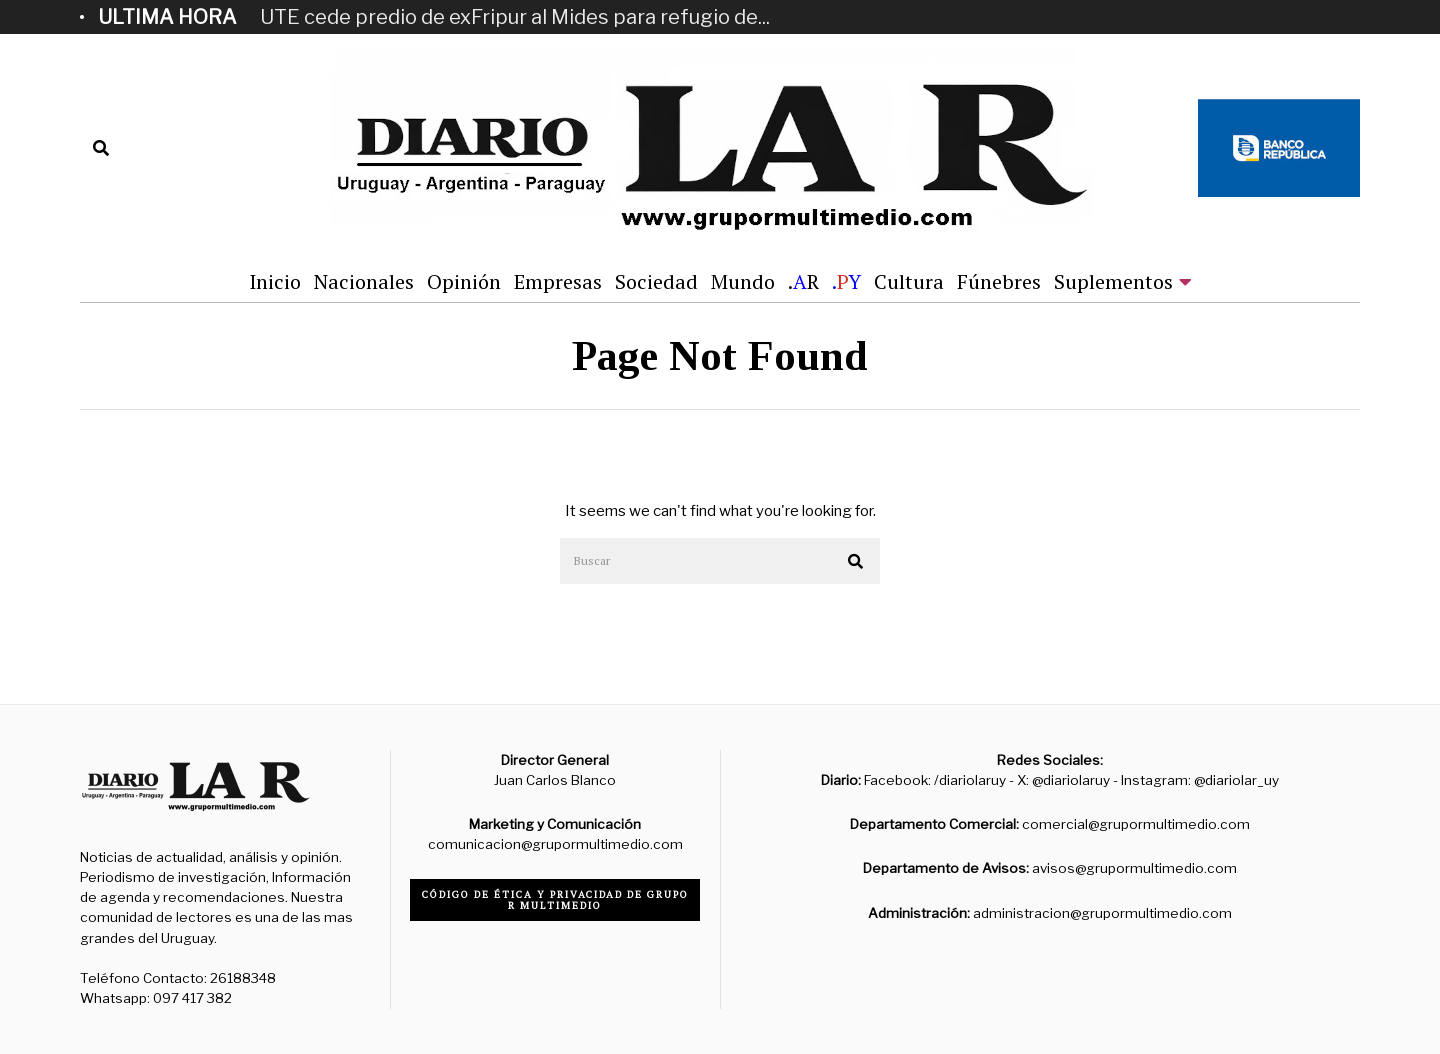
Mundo (743, 281)
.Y (846, 281)
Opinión (464, 281)
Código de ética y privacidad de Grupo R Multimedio (555, 900)
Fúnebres (999, 281)
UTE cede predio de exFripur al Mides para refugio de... (515, 17)
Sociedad (656, 281)
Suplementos (1113, 281)
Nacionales (364, 281)
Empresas (558, 281)
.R (803, 281)
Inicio (275, 281)
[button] (856, 562)
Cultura (909, 281)
